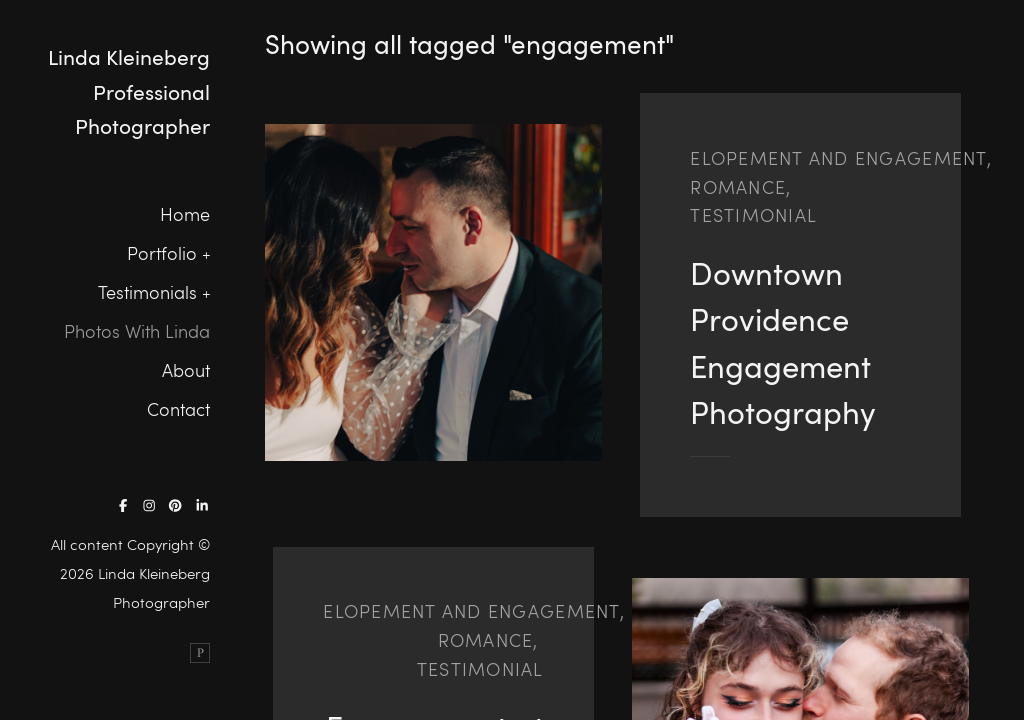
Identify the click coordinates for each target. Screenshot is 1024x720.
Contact (178, 409)
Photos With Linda (137, 331)
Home (185, 214)
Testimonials (147, 292)
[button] (201, 253)
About (186, 370)
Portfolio (162, 253)
